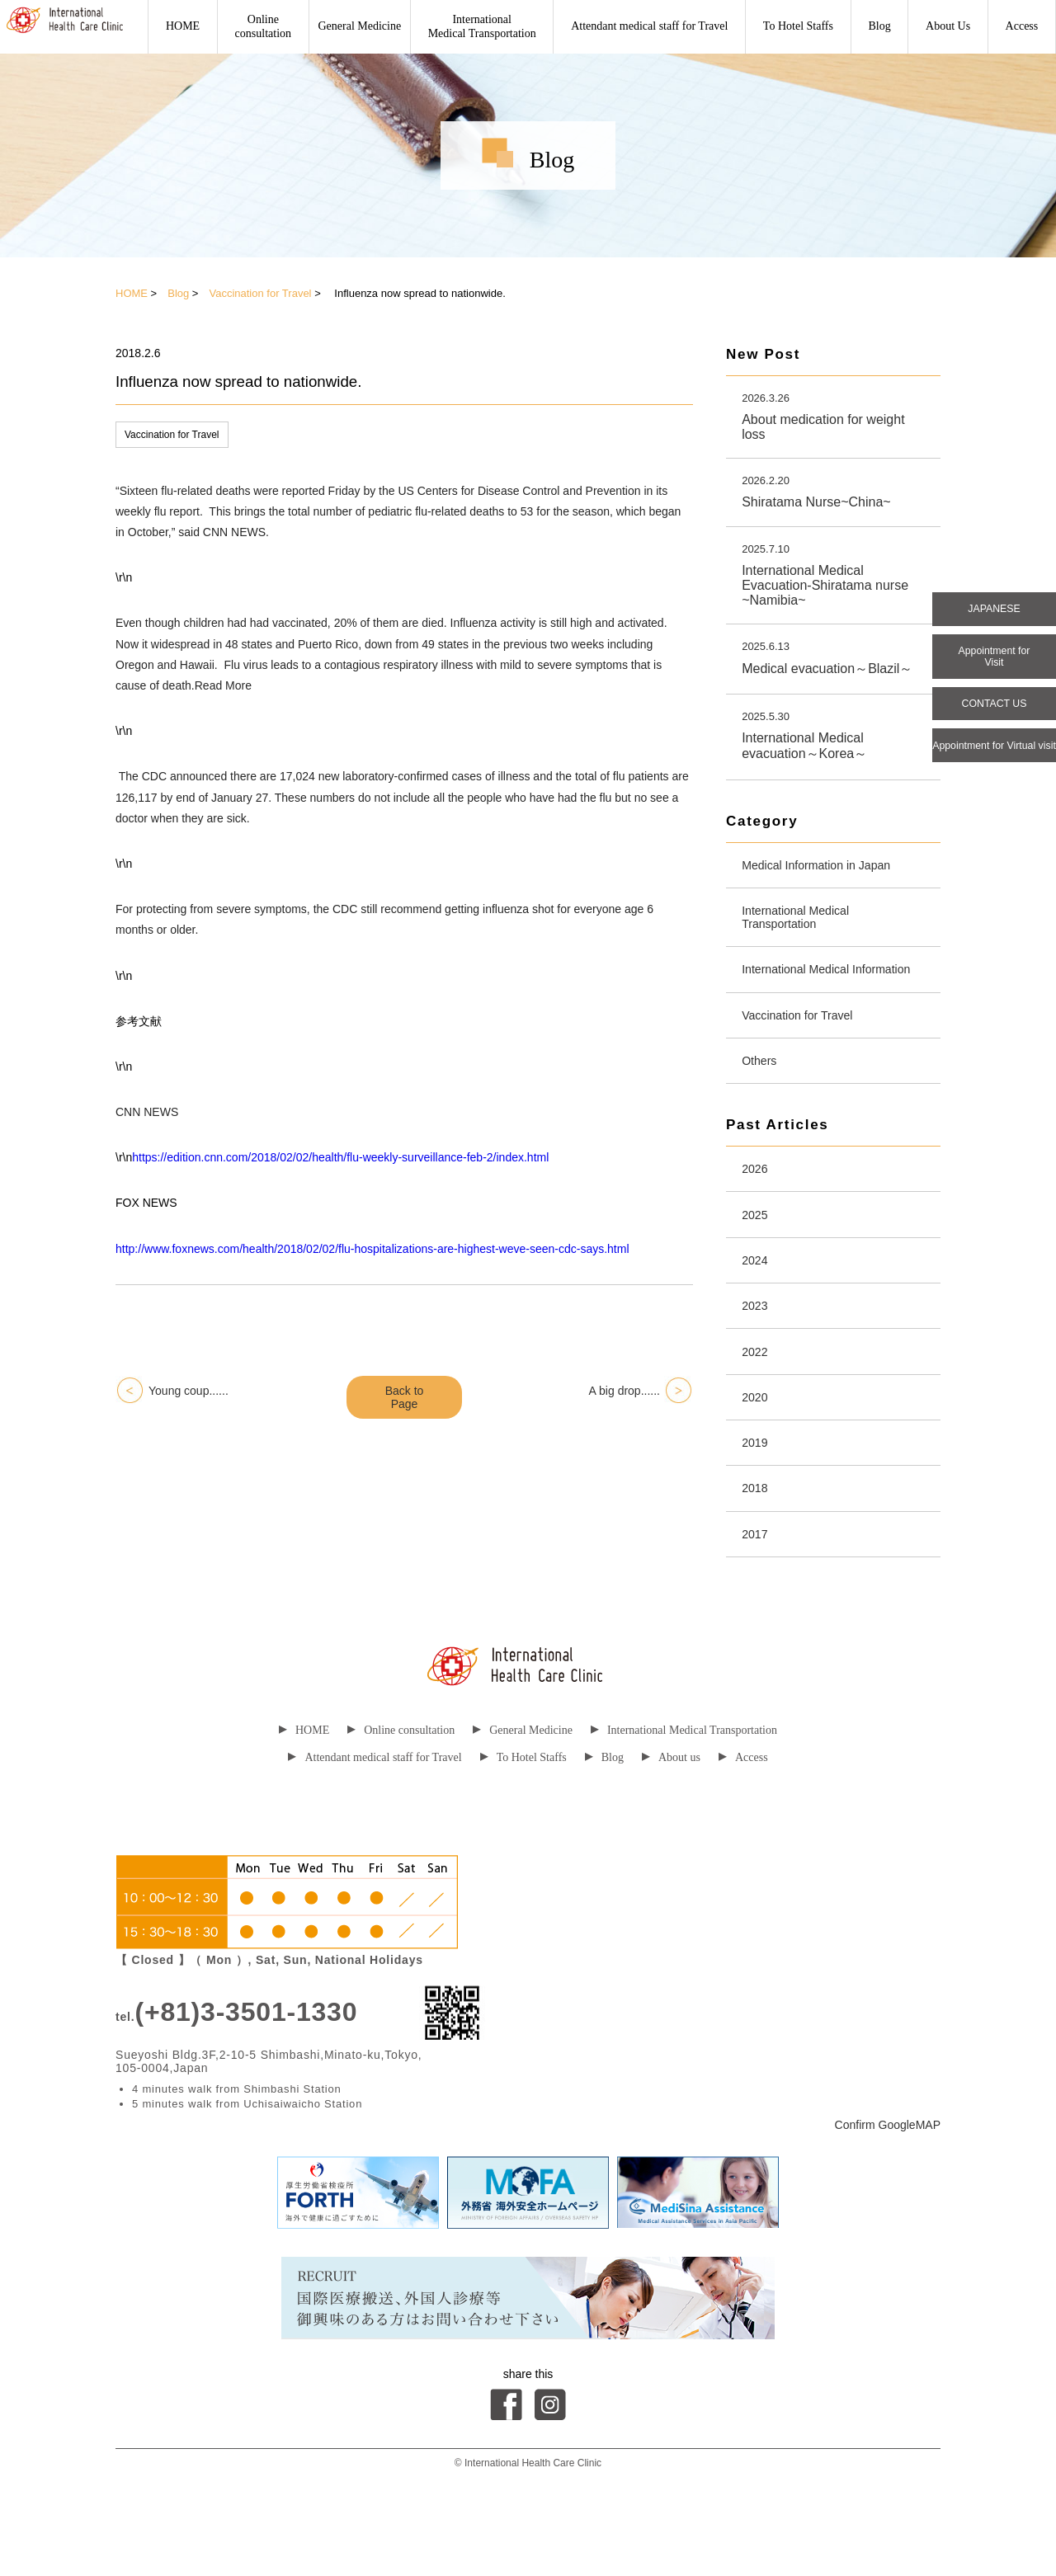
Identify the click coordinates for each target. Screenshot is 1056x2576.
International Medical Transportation (482, 26)
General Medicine (360, 26)
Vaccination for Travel (260, 293)
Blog (879, 26)
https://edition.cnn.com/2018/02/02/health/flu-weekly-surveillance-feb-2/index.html (340, 1157)
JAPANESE (994, 611)
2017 (757, 1598)
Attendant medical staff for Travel (649, 26)
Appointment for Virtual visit (994, 769)
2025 (757, 1257)
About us (671, 1823)
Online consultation (401, 1796)
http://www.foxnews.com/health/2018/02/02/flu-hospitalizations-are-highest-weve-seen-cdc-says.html (372, 1248)
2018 (757, 1549)
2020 (757, 1452)
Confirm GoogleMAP (887, 2190)
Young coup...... (188, 1390)
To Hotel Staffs (798, 26)
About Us (948, 26)
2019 (757, 1501)
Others (762, 1097)
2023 (757, 1355)
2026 (757, 1209)
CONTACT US (994, 716)
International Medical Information (803, 992)
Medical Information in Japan (827, 873)
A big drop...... (624, 1390)
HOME (183, 26)
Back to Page (404, 1397)
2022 (757, 1403)
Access (1022, 26)
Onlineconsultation (263, 26)
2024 (757, 1306)
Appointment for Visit (994, 664)
